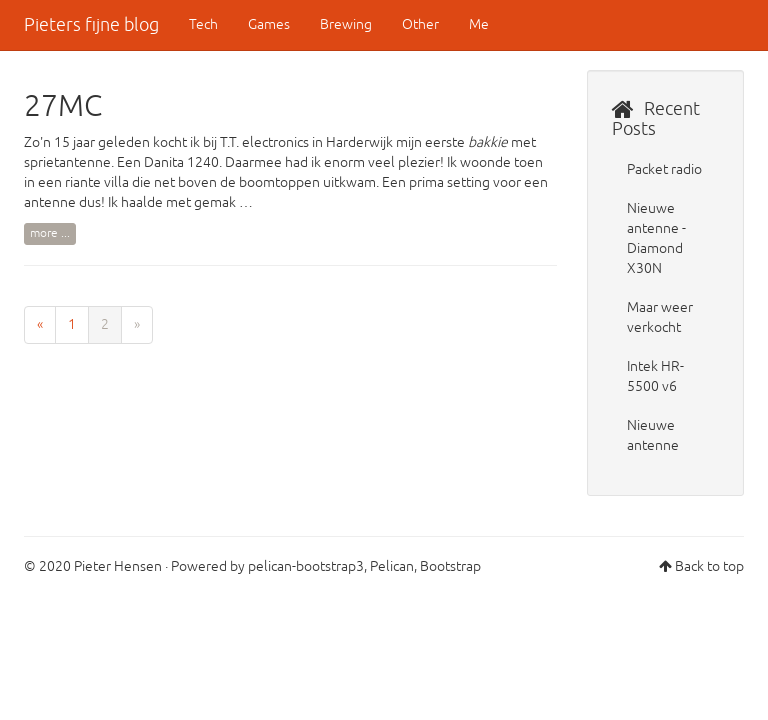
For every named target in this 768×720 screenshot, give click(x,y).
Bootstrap (450, 566)
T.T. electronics (264, 142)
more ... (50, 233)
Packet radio (664, 169)
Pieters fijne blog (91, 25)
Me (479, 24)
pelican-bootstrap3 (306, 566)
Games (269, 24)
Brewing (346, 24)
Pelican (392, 566)
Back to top (709, 566)
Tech (203, 24)
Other (420, 24)
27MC (63, 106)
